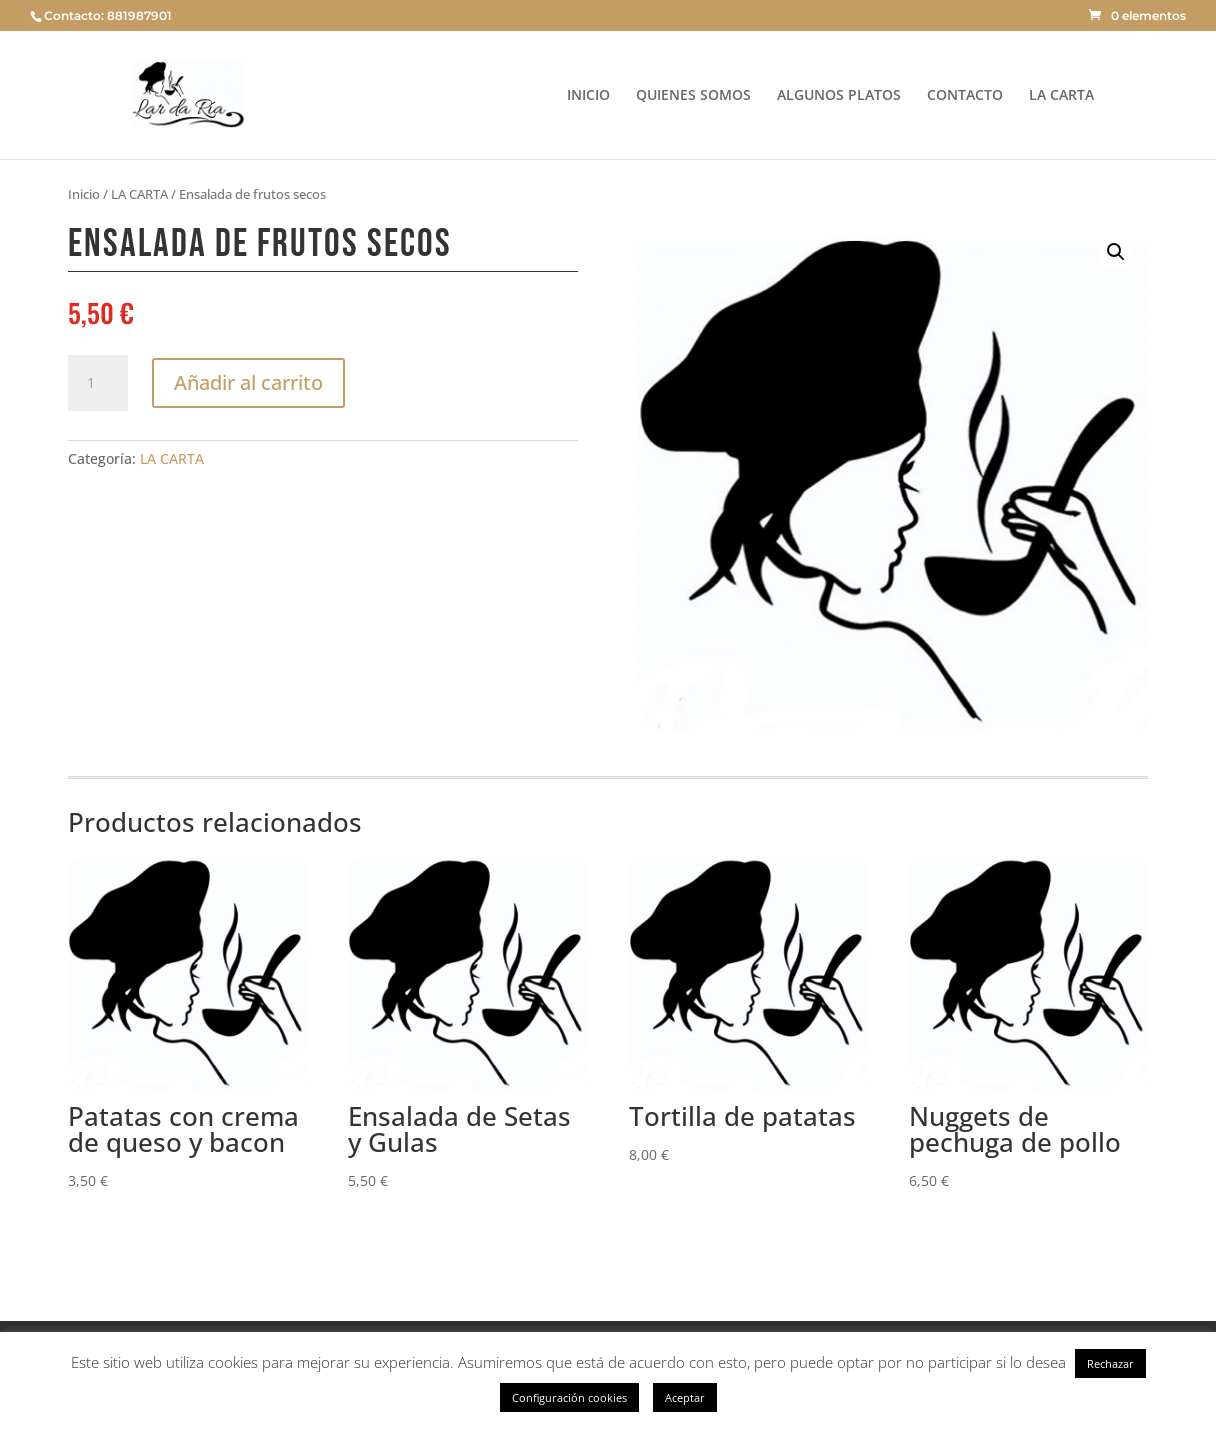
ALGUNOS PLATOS (839, 96)
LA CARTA (1061, 96)
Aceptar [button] (685, 1397)
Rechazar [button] (1110, 1363)
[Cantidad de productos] (98, 383)
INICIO (588, 96)
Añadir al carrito (248, 382)
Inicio (84, 194)
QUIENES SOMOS (693, 96)
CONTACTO (965, 96)
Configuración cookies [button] (569, 1397)
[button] (1116, 252)
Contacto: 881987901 (108, 15)
